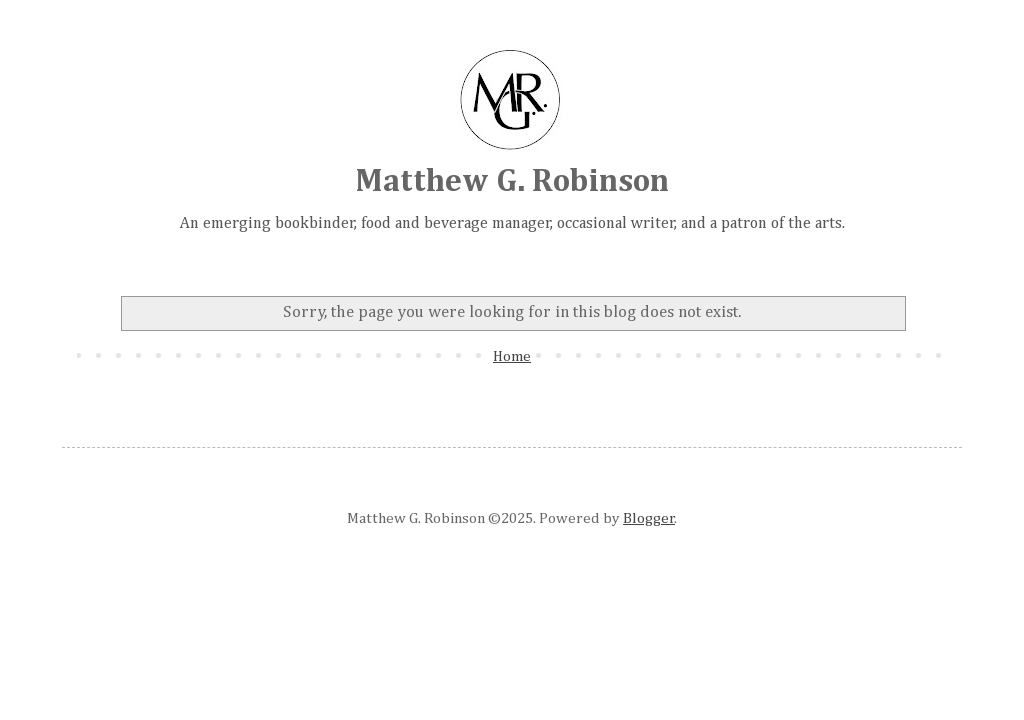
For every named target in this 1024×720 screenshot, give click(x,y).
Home (512, 356)
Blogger (649, 518)
